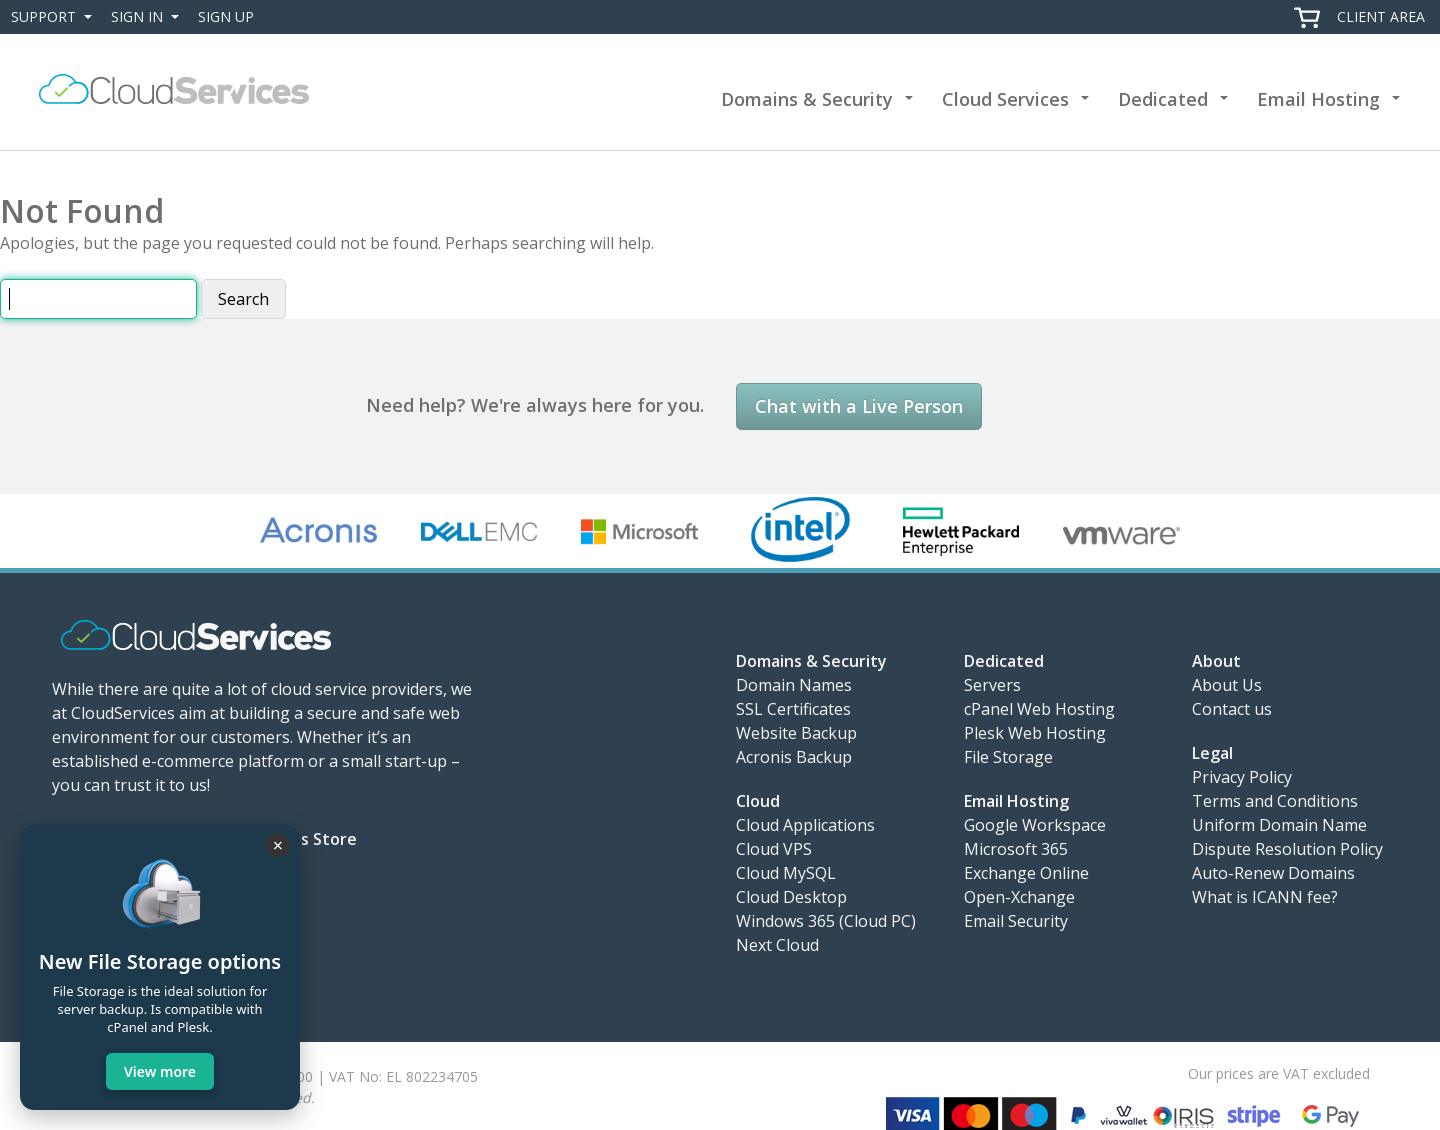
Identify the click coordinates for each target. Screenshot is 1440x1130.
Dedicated (1163, 99)
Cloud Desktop (791, 897)
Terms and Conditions (1275, 801)
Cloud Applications (805, 825)
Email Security (1016, 921)
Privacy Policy (1242, 777)
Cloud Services (1005, 99)
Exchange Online (1026, 873)
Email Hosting (1318, 99)
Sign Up (226, 16)
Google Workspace (1035, 825)
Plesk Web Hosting (1035, 733)
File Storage (1008, 757)
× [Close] (278, 845)
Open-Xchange (1019, 897)
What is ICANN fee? (1265, 897)
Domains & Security (807, 99)
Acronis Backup (794, 757)
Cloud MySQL (786, 873)
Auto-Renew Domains (1273, 873)
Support (55, 17)
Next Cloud (777, 945)
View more (160, 1071)
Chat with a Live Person (859, 406)
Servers (992, 685)
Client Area (1381, 16)
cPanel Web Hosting (1039, 709)
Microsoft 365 (1016, 849)
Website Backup (796, 733)
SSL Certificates (793, 709)
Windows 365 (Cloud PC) (826, 921)
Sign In (149, 17)
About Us (1227, 685)
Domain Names (794, 685)
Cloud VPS (774, 849)
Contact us (1232, 709)
